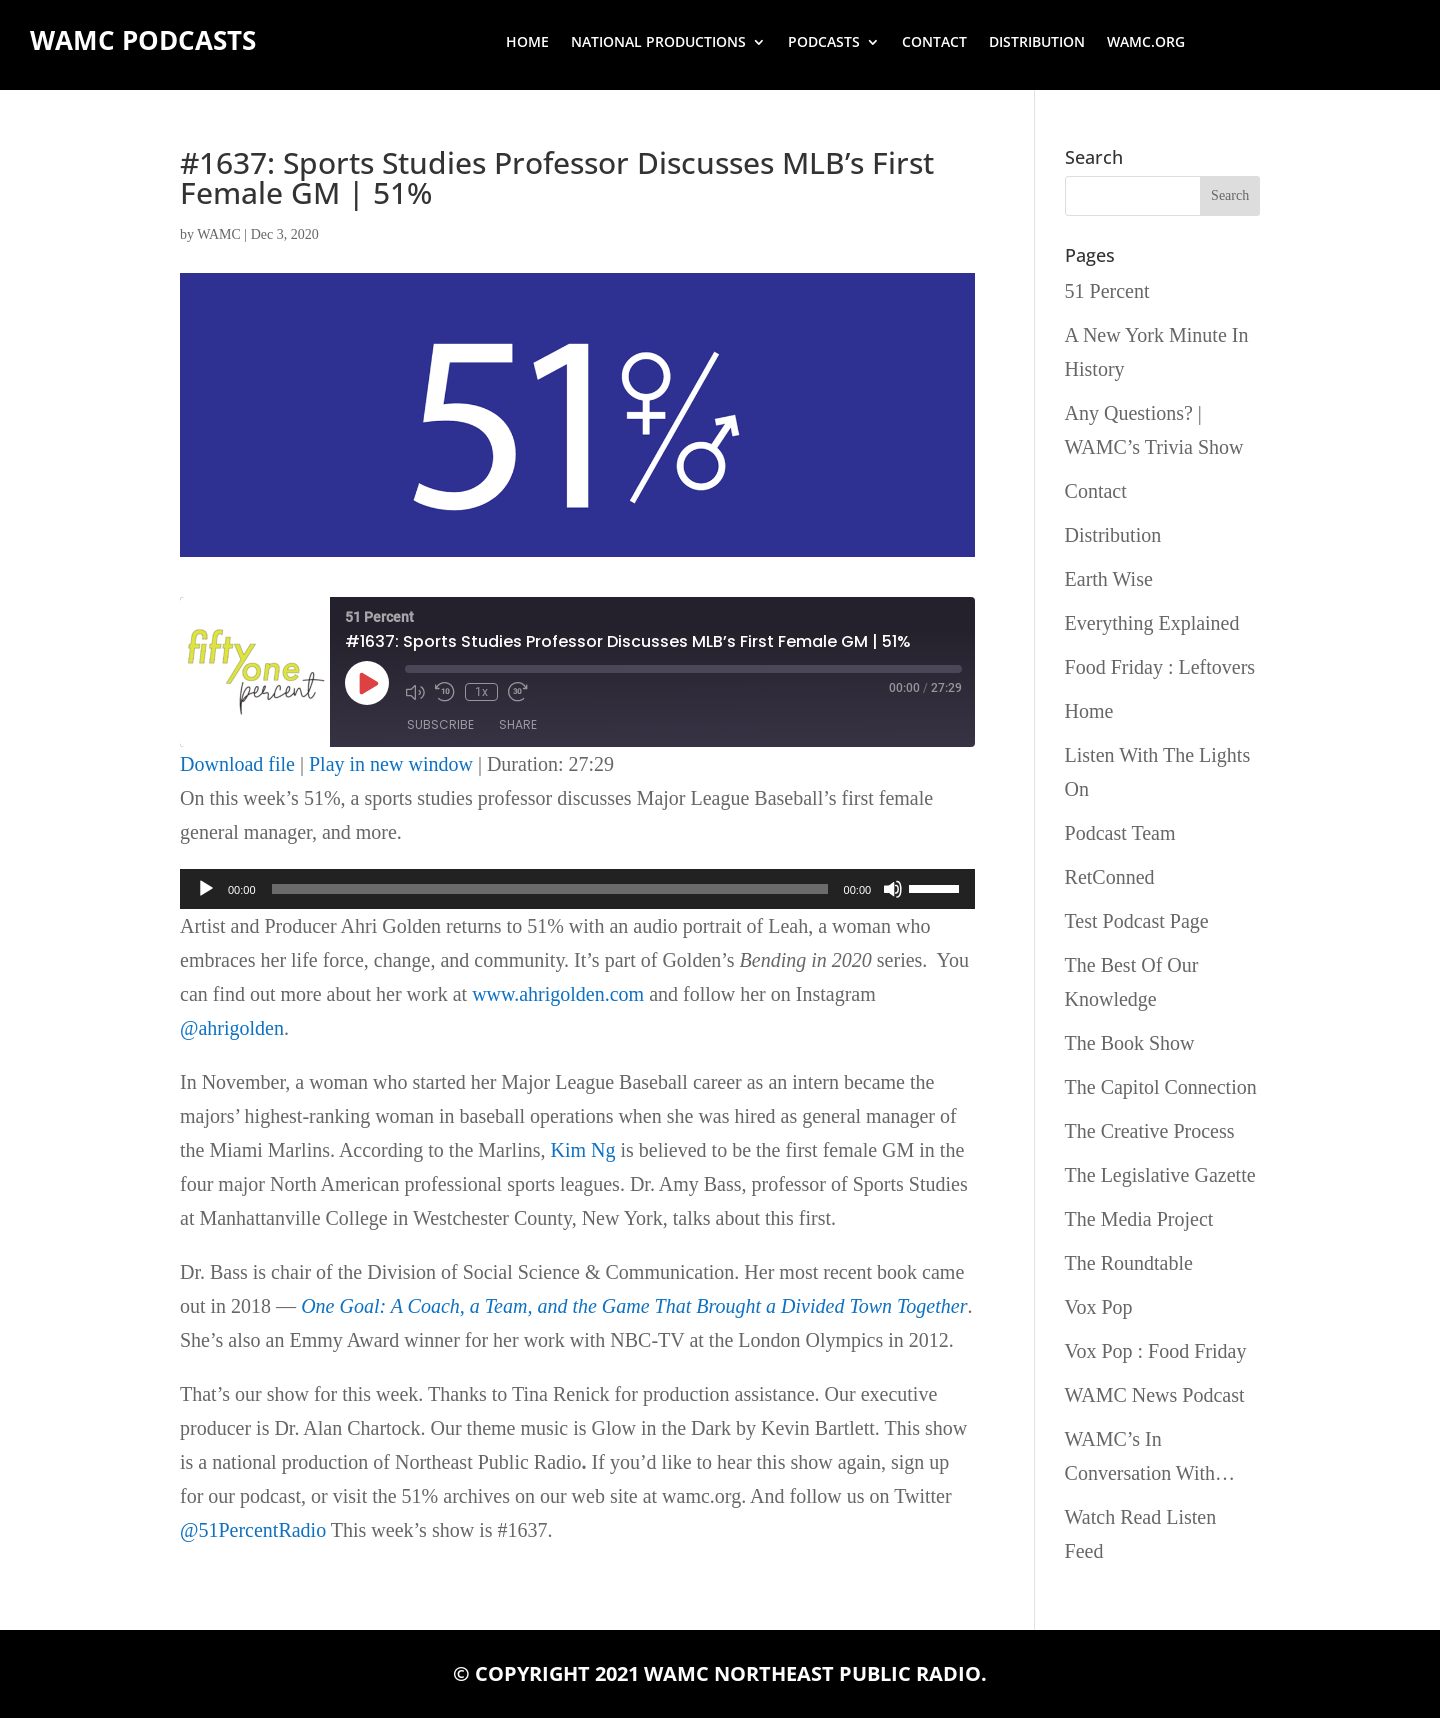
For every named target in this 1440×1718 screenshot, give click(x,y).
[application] (577, 889)
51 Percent (1107, 291)
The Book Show (1130, 1043)
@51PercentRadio (253, 1530)
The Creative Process (1150, 1131)
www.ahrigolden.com (558, 994)
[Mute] (893, 889)
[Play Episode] (367, 683)
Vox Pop (1099, 1307)
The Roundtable (1129, 1263)
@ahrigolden (232, 1028)
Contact (934, 43)
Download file (237, 764)
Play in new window (391, 764)
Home (527, 43)
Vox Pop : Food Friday (1156, 1351)
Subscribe (440, 724)
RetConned (1110, 877)
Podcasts (824, 43)
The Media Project (1139, 1219)
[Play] (206, 889)
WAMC (219, 234)
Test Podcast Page (1137, 921)
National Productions (658, 43)
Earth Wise (1109, 579)
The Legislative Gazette (1160, 1175)
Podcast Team (1120, 833)
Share (518, 724)
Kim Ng (583, 1150)
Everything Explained (1152, 623)
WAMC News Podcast (1155, 1395)
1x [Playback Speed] (481, 692)
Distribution (1037, 43)
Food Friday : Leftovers (1160, 667)
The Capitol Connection (1161, 1087)
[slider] (550, 889)
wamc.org (1146, 43)
